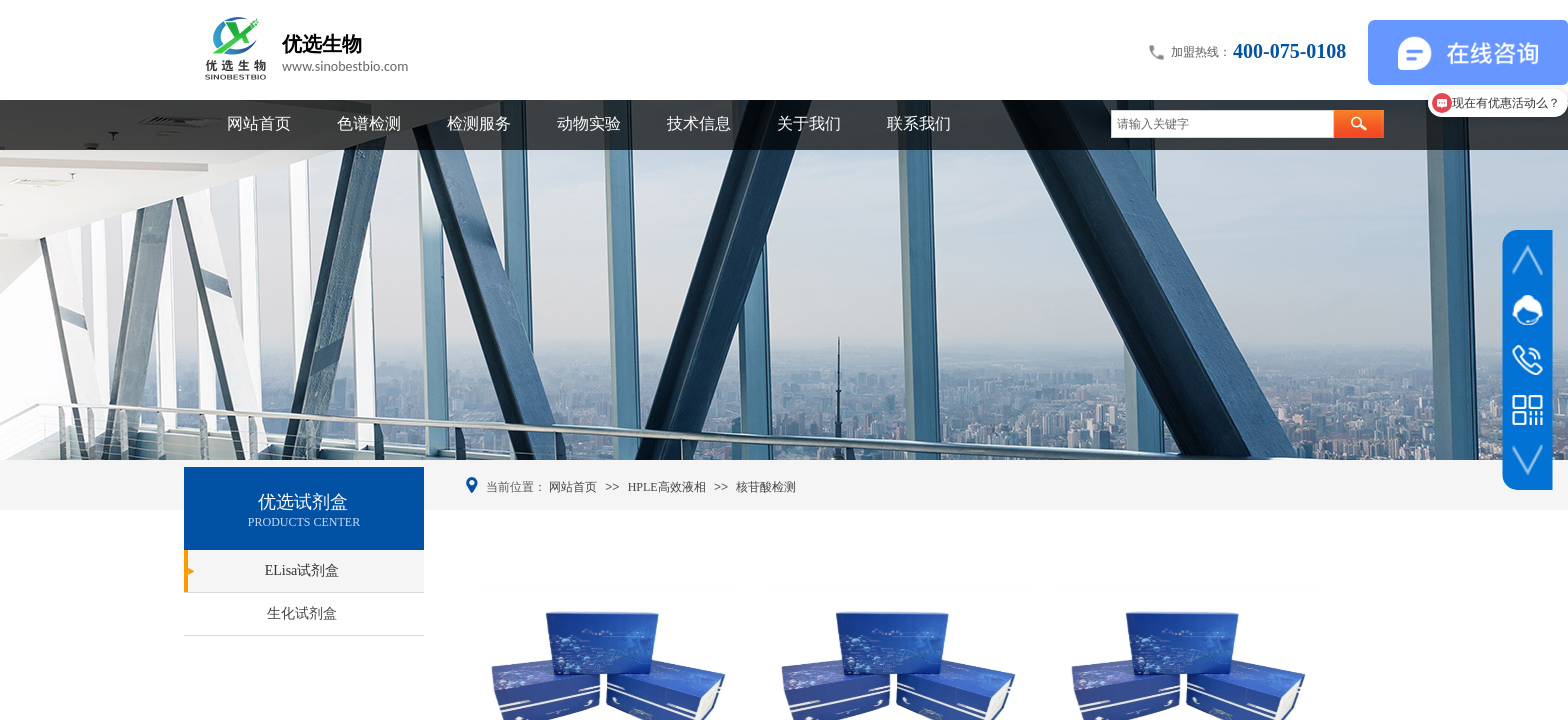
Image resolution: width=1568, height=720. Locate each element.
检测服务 (479, 123)
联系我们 (919, 123)
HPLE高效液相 (667, 487)
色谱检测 (369, 123)
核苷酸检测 (766, 487)
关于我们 (809, 123)
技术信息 (699, 123)
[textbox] (1222, 124)
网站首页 (259, 123)
